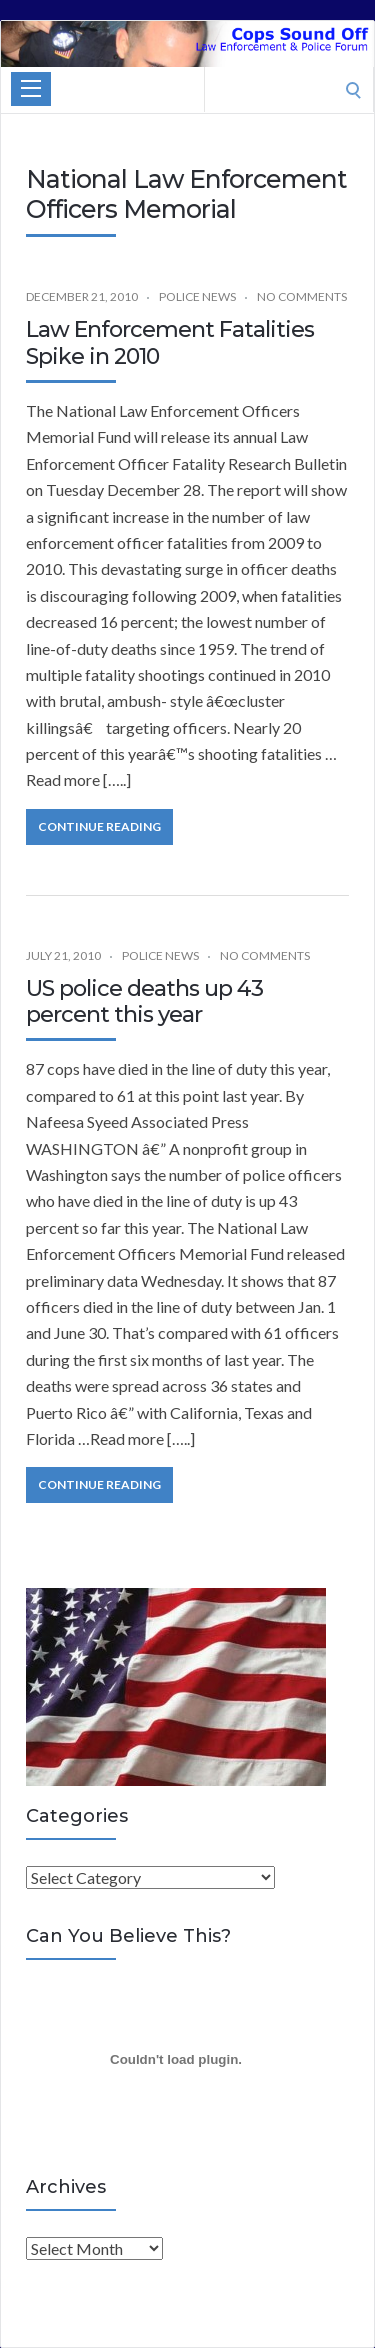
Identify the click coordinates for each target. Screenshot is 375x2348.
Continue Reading (99, 826)
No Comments (302, 296)
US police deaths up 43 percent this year (144, 1001)
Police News (197, 296)
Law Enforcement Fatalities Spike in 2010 (170, 342)
